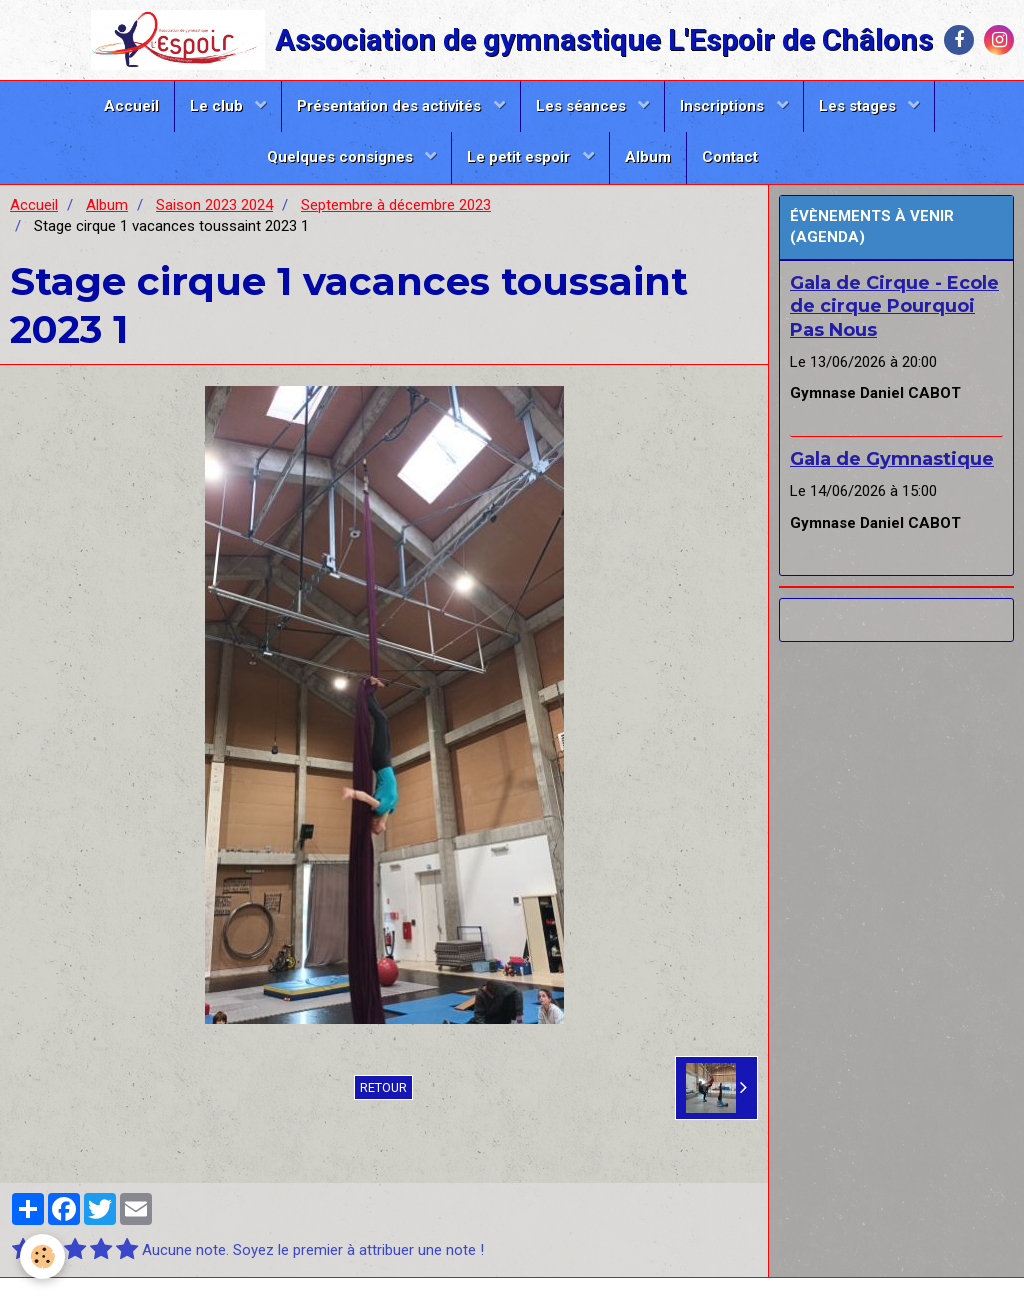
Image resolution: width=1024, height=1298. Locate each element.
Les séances (583, 106)
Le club (218, 106)
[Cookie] (42, 1256)
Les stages (859, 106)
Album (648, 157)
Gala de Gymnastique (892, 459)
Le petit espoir (520, 157)
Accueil (131, 106)
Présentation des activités (391, 106)
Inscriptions (724, 106)
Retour (383, 1087)
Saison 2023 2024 (214, 205)
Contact (730, 157)
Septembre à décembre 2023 (396, 205)
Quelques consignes (342, 157)
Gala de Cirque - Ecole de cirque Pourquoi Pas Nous (894, 306)
